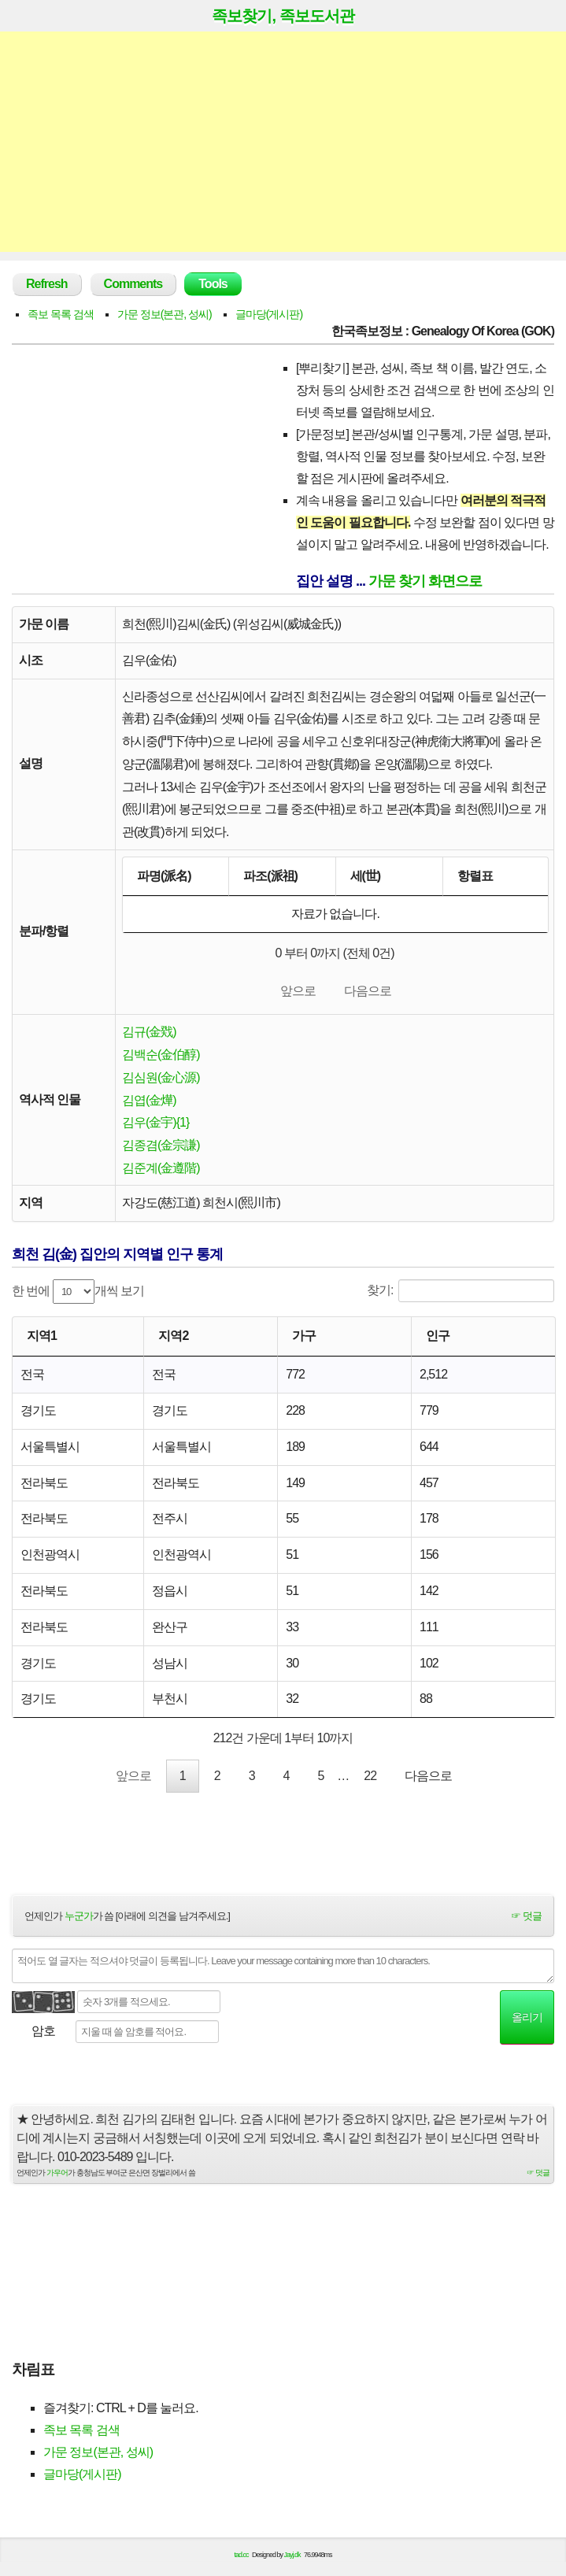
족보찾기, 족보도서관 (282, 15)
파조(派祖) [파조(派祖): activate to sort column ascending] (270, 876)
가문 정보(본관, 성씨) (164, 314)
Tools (212, 284)
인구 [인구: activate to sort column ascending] (437, 1339)
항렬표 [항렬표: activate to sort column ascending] (475, 876)
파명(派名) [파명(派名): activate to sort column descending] (164, 876)
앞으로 (298, 992)
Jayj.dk (292, 2562)
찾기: (460, 1294)
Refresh (47, 284)
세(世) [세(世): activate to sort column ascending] (365, 876)
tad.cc (242, 2562)
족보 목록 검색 (61, 314)
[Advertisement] (283, 141)
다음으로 (367, 992)
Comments (133, 284)
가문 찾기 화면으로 (425, 581)
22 (370, 1781)
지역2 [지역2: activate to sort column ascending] (173, 1339)
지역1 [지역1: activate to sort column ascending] (42, 1339)
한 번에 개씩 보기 (78, 1295)
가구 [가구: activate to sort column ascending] (304, 1339)
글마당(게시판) (268, 314)
